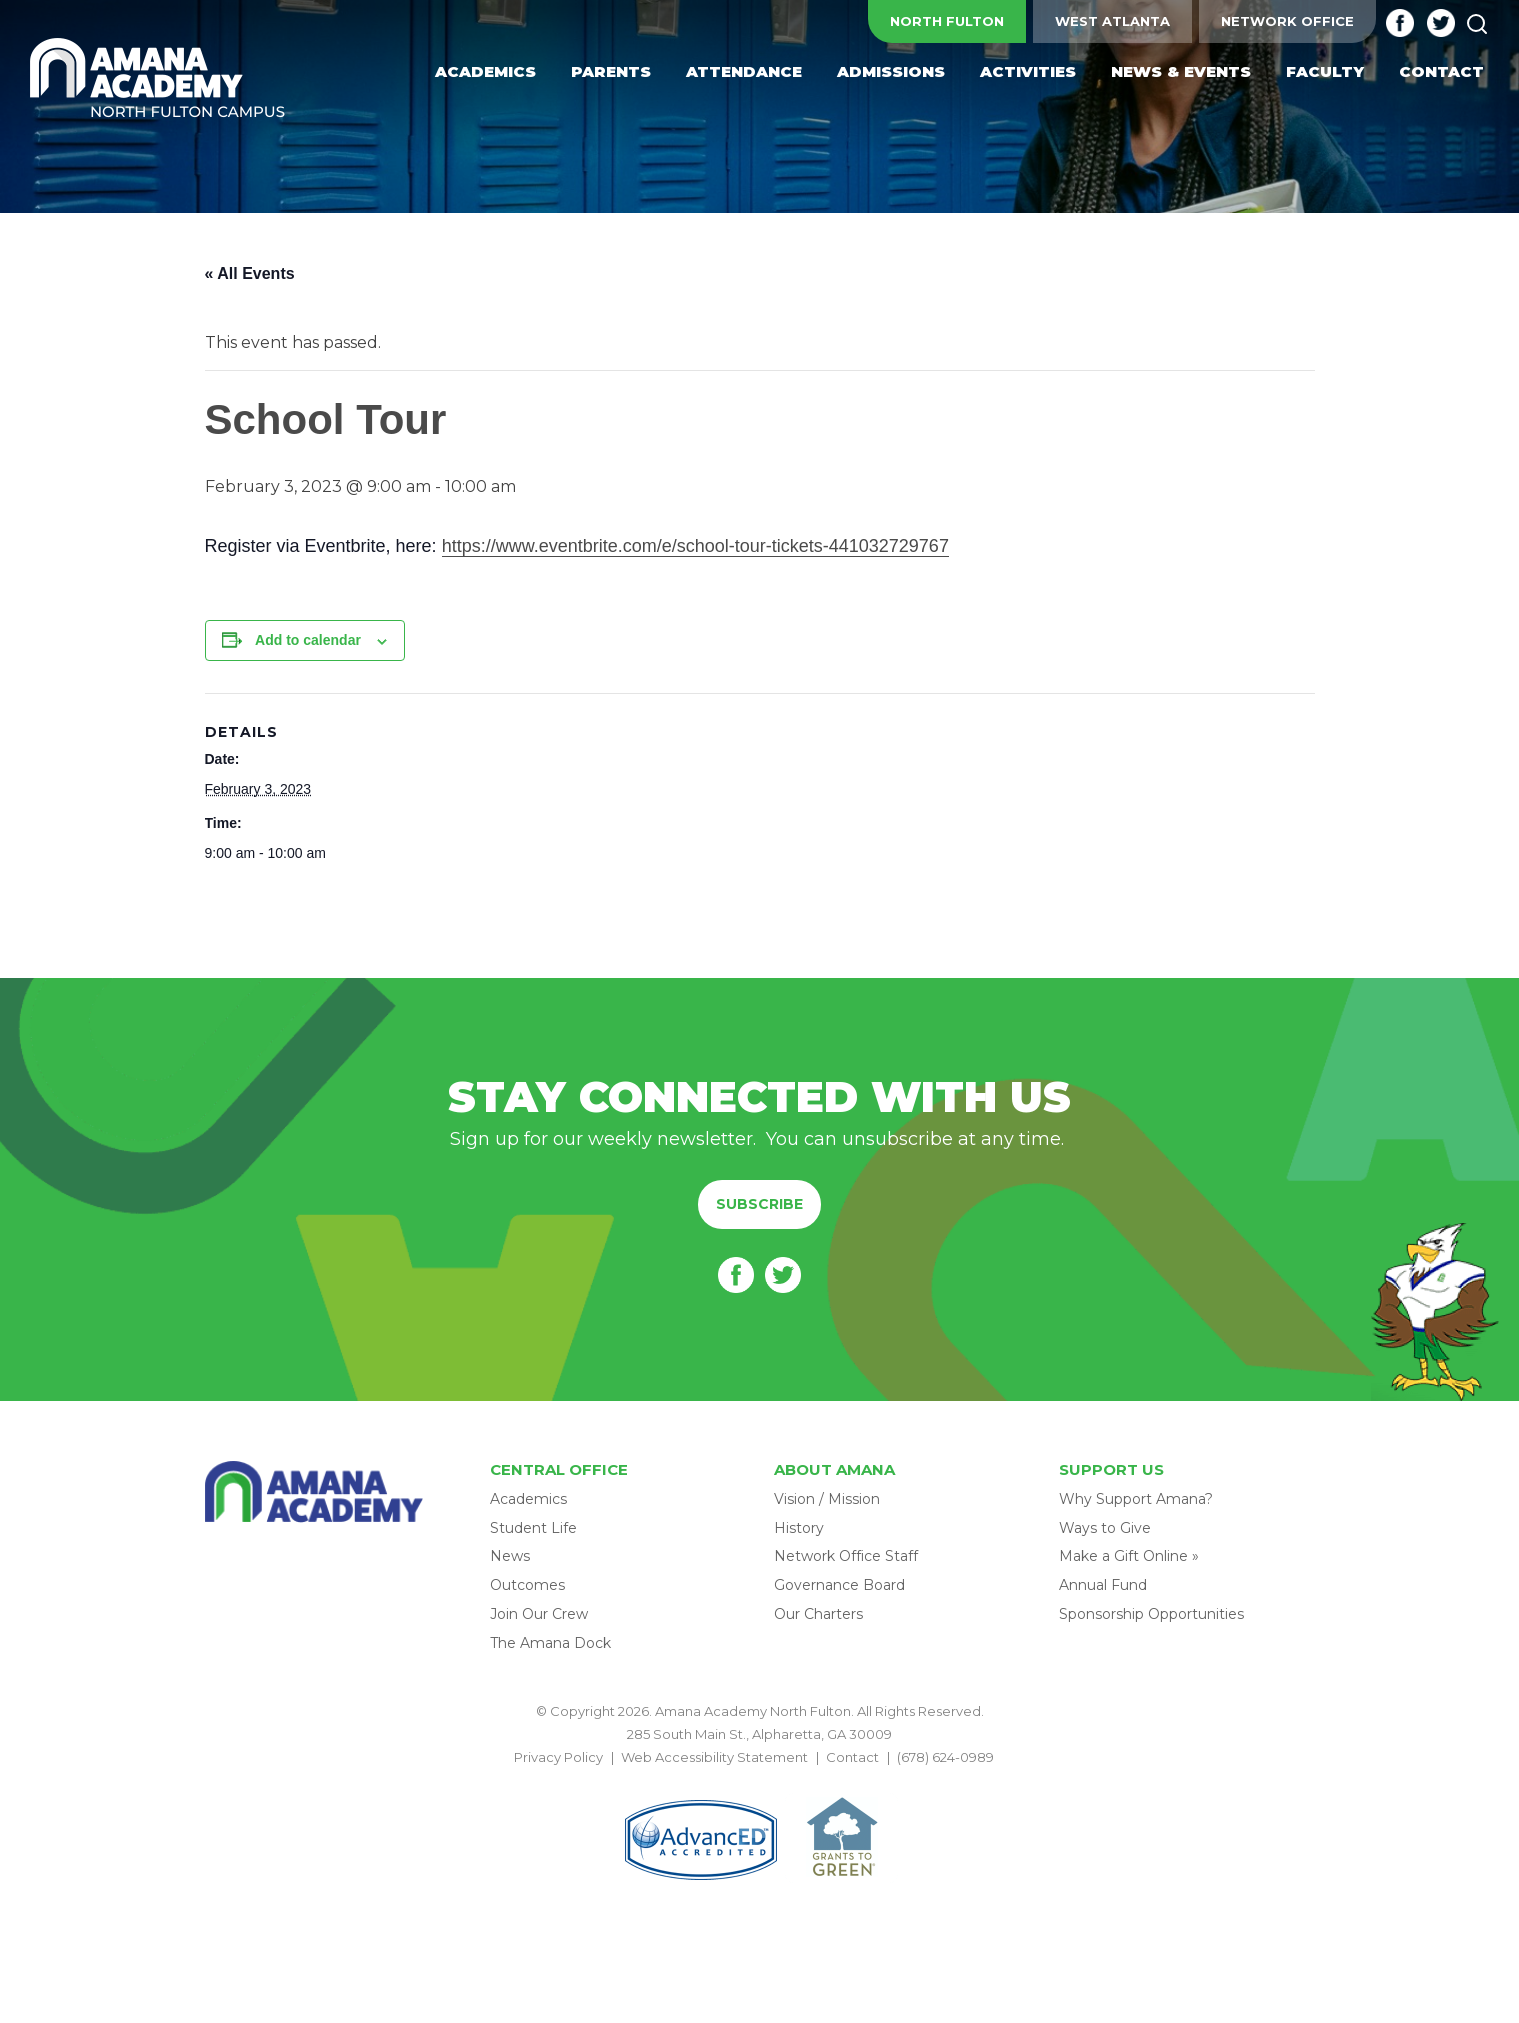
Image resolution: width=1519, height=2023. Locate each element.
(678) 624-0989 (945, 1757)
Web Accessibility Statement (714, 1757)
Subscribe (759, 1204)
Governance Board (839, 1585)
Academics (528, 1499)
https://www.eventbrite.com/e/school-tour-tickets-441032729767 (695, 546)
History (799, 1528)
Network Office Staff (846, 1556)
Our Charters (818, 1614)
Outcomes (527, 1585)
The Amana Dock (550, 1643)
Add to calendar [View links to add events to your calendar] (308, 640)
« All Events (250, 273)
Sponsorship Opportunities (1151, 1614)
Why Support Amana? (1136, 1499)
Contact (852, 1757)
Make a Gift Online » (1129, 1556)
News (510, 1556)
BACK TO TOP (760, 1781)
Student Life (533, 1528)
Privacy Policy (558, 1757)
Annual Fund (1103, 1585)
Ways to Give (1105, 1528)
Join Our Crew (539, 1614)
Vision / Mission (827, 1499)
